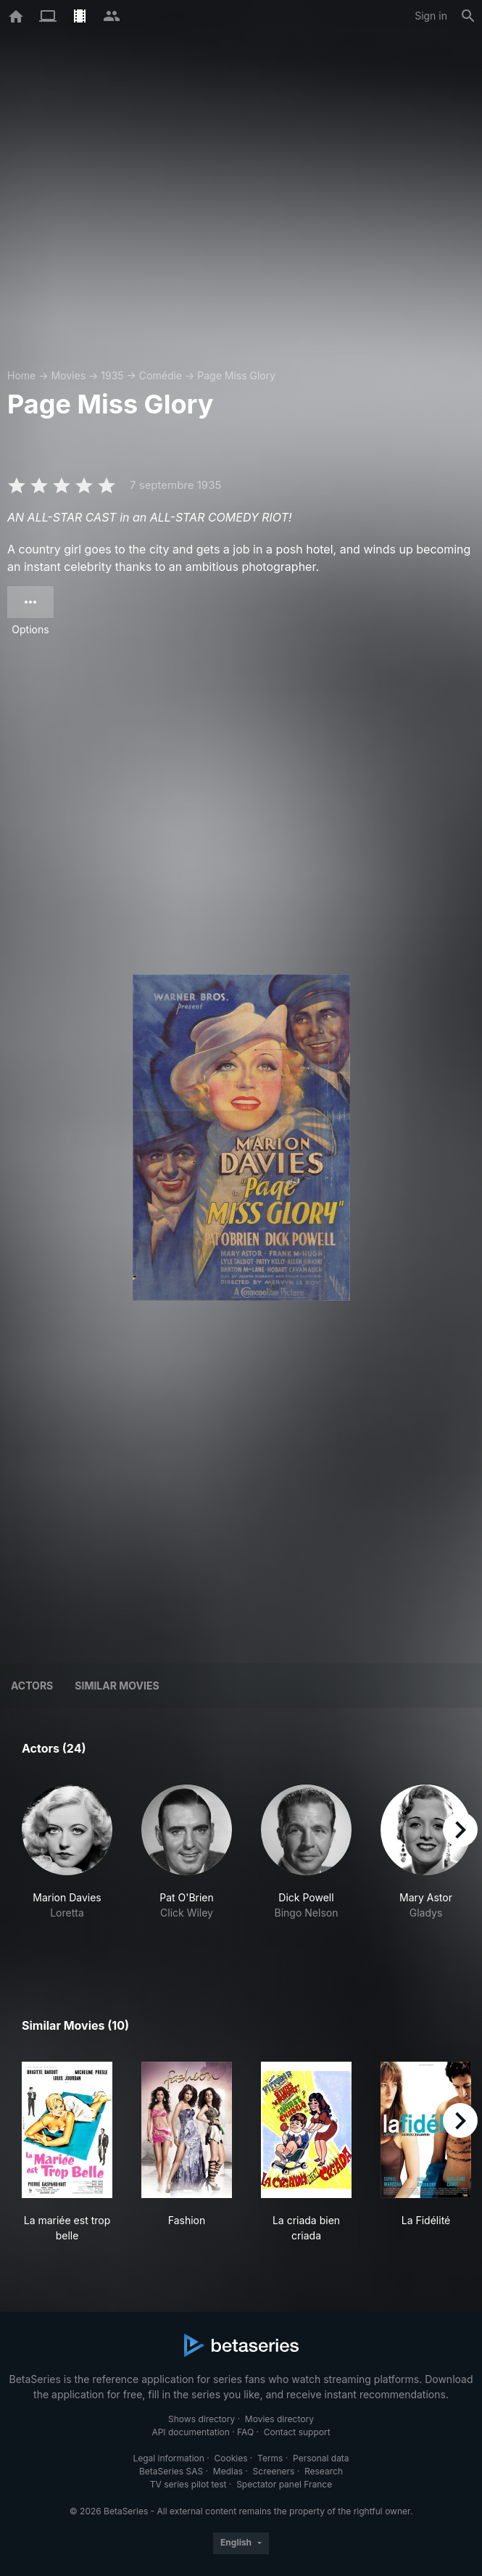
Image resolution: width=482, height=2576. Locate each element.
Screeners (274, 2471)
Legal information (168, 2458)
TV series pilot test (188, 2484)
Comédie (160, 375)
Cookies (231, 2458)
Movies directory (279, 2419)
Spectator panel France (284, 2484)
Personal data (321, 2458)
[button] (67, 1868)
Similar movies (117, 1685)
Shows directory (201, 2419)
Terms (270, 2458)
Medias (228, 2471)
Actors (32, 1685)
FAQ (245, 2432)
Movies (68, 375)
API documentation (190, 2432)
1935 (112, 375)
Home (21, 375)
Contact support (297, 2432)
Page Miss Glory (236, 375)
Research (323, 2471)
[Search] (468, 16)
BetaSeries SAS (171, 2471)
